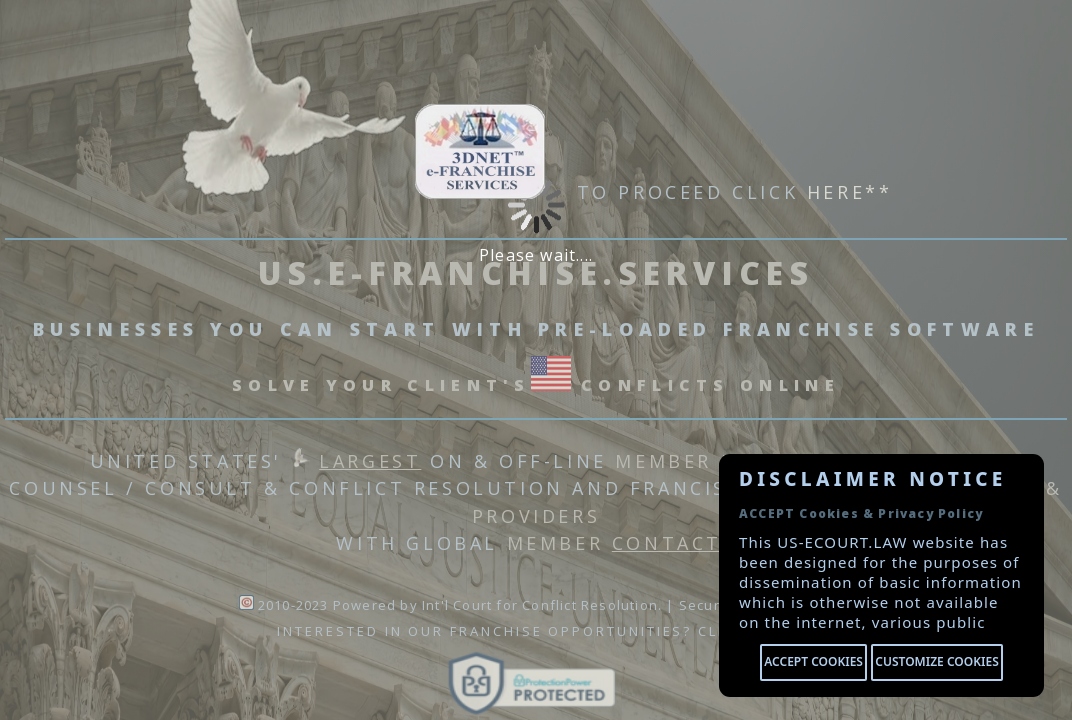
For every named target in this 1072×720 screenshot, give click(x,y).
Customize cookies (936, 661)
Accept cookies (813, 661)
